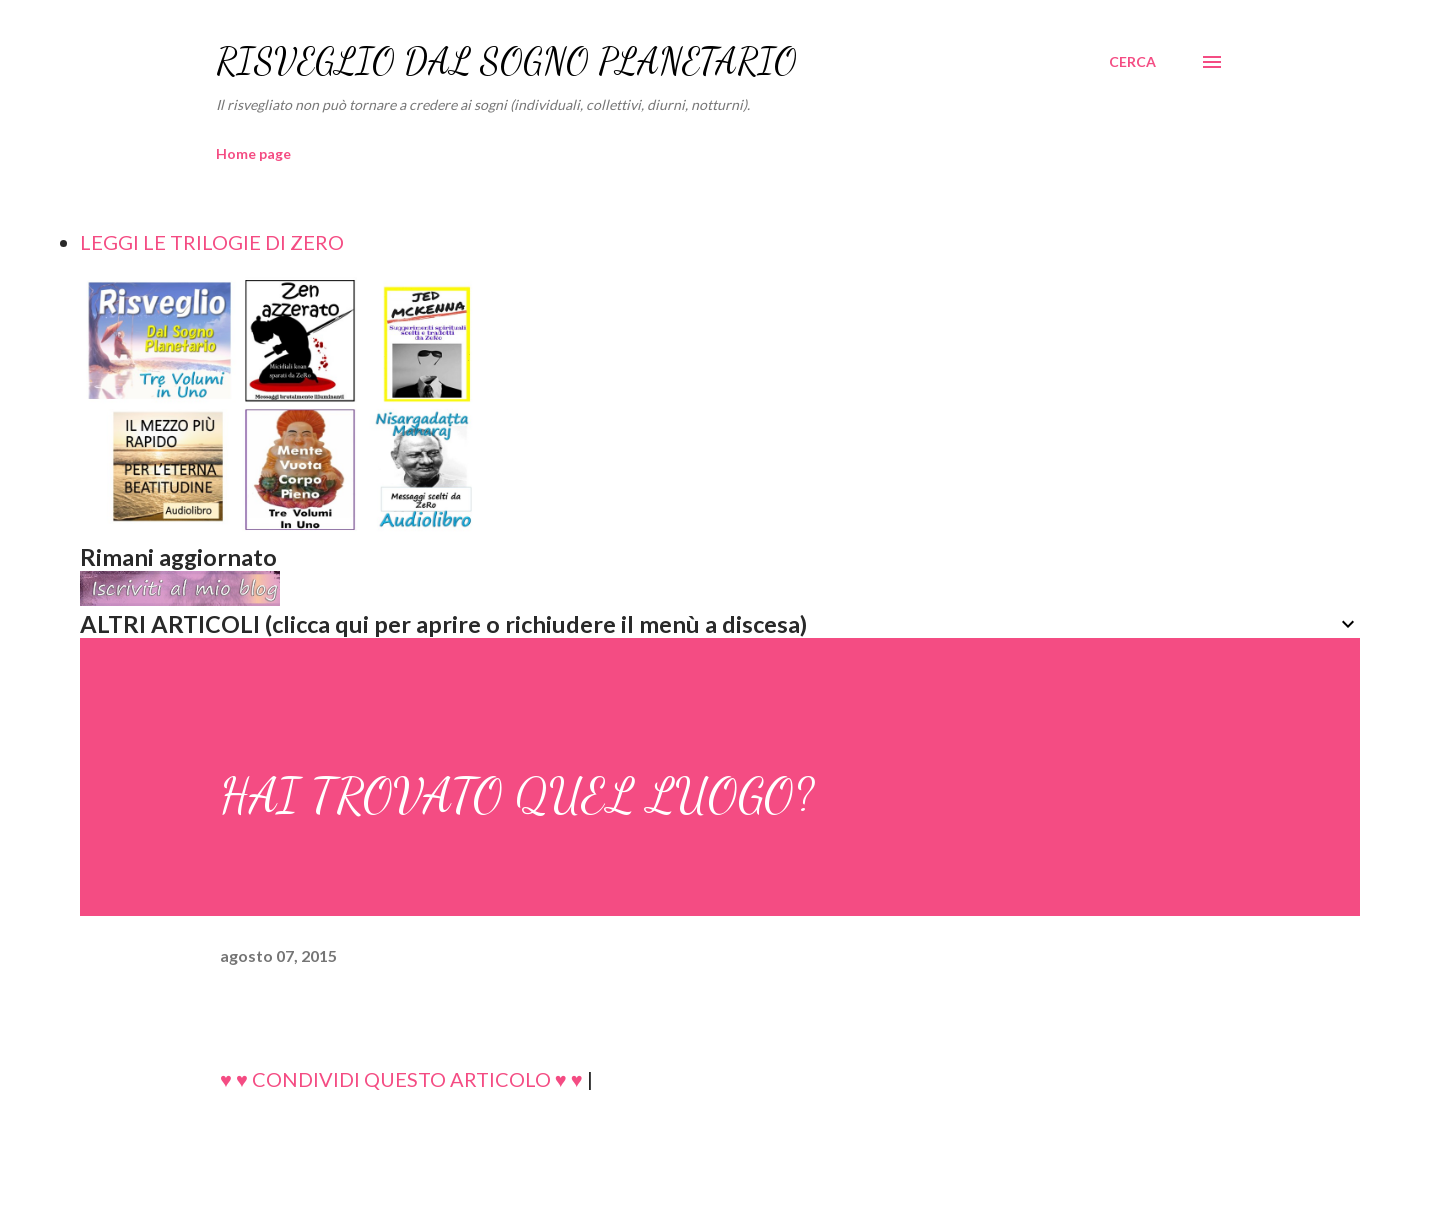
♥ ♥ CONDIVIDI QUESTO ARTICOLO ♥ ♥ (401, 1079)
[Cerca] (1132, 62)
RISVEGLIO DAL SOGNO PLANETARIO (506, 61)
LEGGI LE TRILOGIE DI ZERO (212, 242)
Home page (253, 153)
